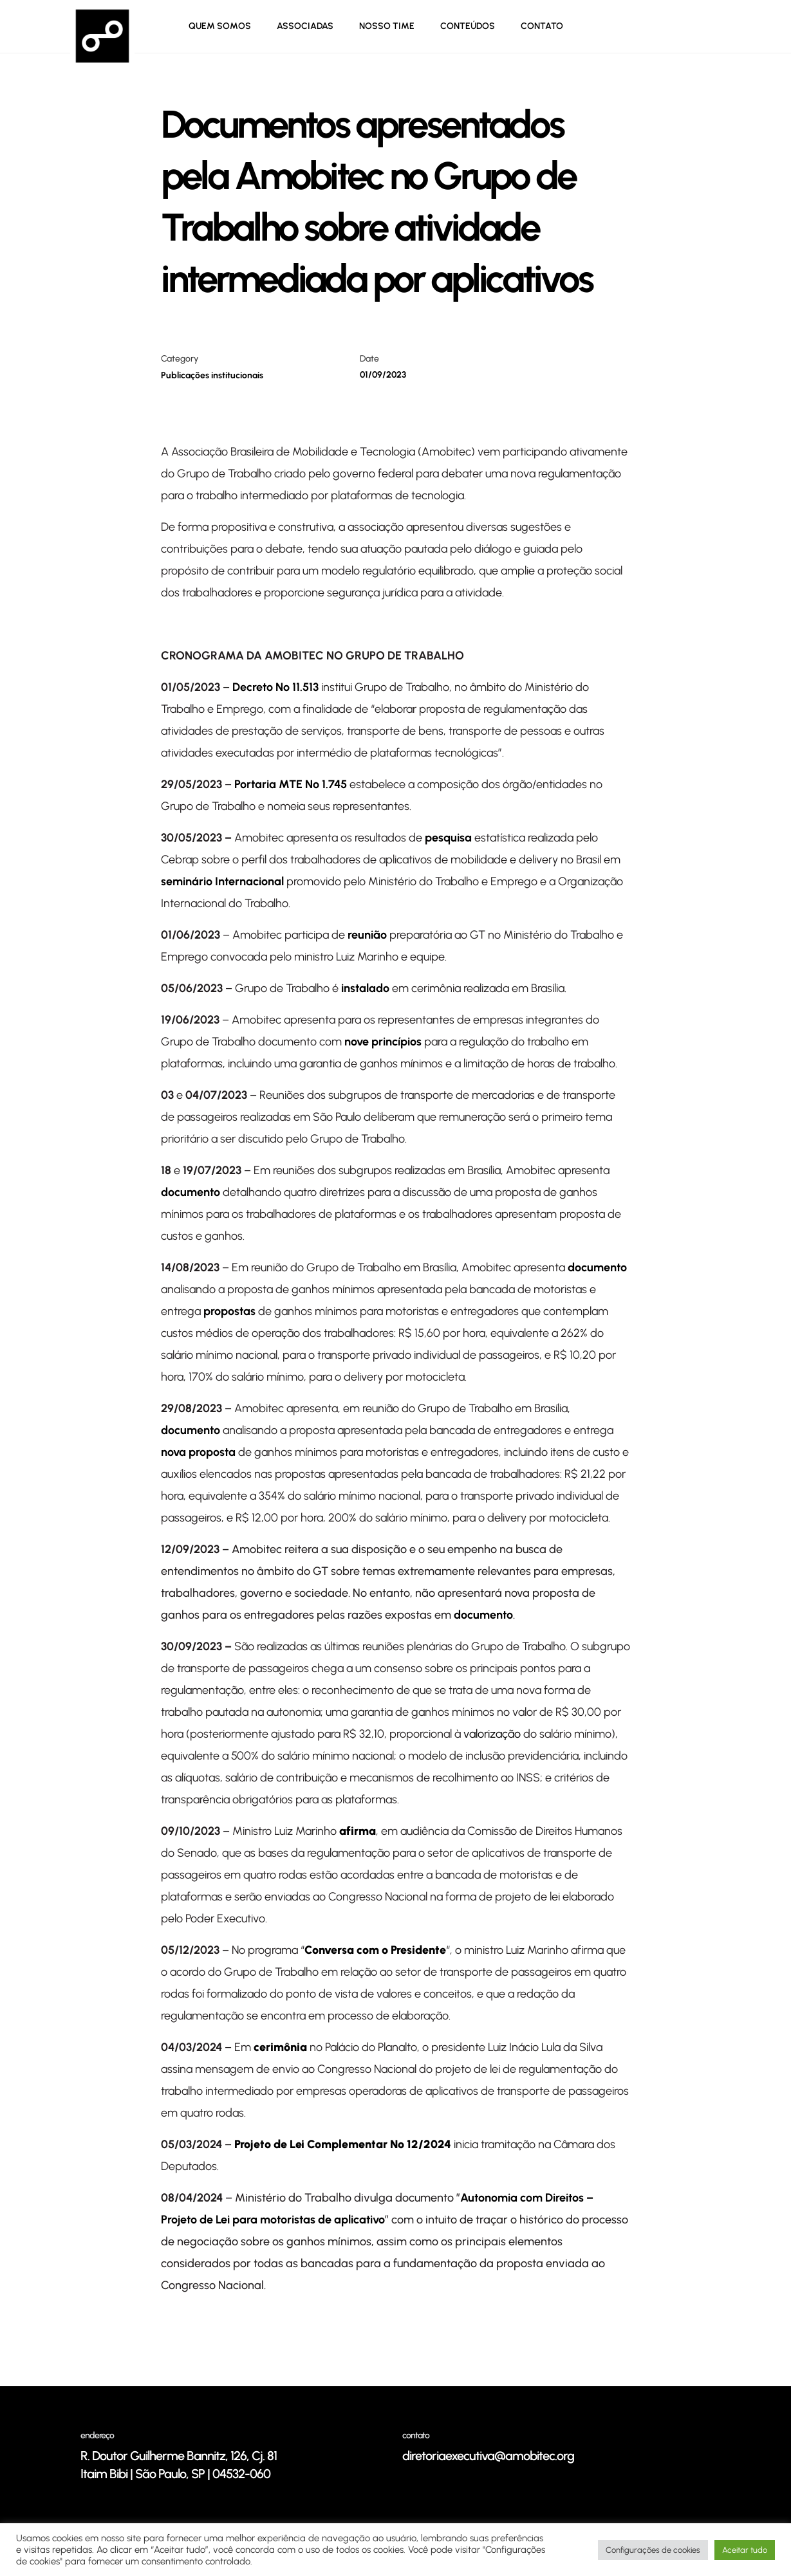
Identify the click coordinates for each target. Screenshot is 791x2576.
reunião (367, 935)
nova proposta (198, 1452)
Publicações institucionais (212, 375)
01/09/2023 (383, 374)
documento (190, 1192)
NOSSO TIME (386, 26)
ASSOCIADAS (305, 26)
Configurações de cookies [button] (653, 2550)
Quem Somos (220, 26)
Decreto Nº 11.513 (275, 687)
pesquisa (448, 838)
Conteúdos (467, 26)
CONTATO (542, 26)
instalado (365, 988)
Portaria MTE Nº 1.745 (290, 784)
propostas (229, 1311)
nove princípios (383, 1042)
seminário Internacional (222, 881)
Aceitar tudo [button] (744, 2550)
